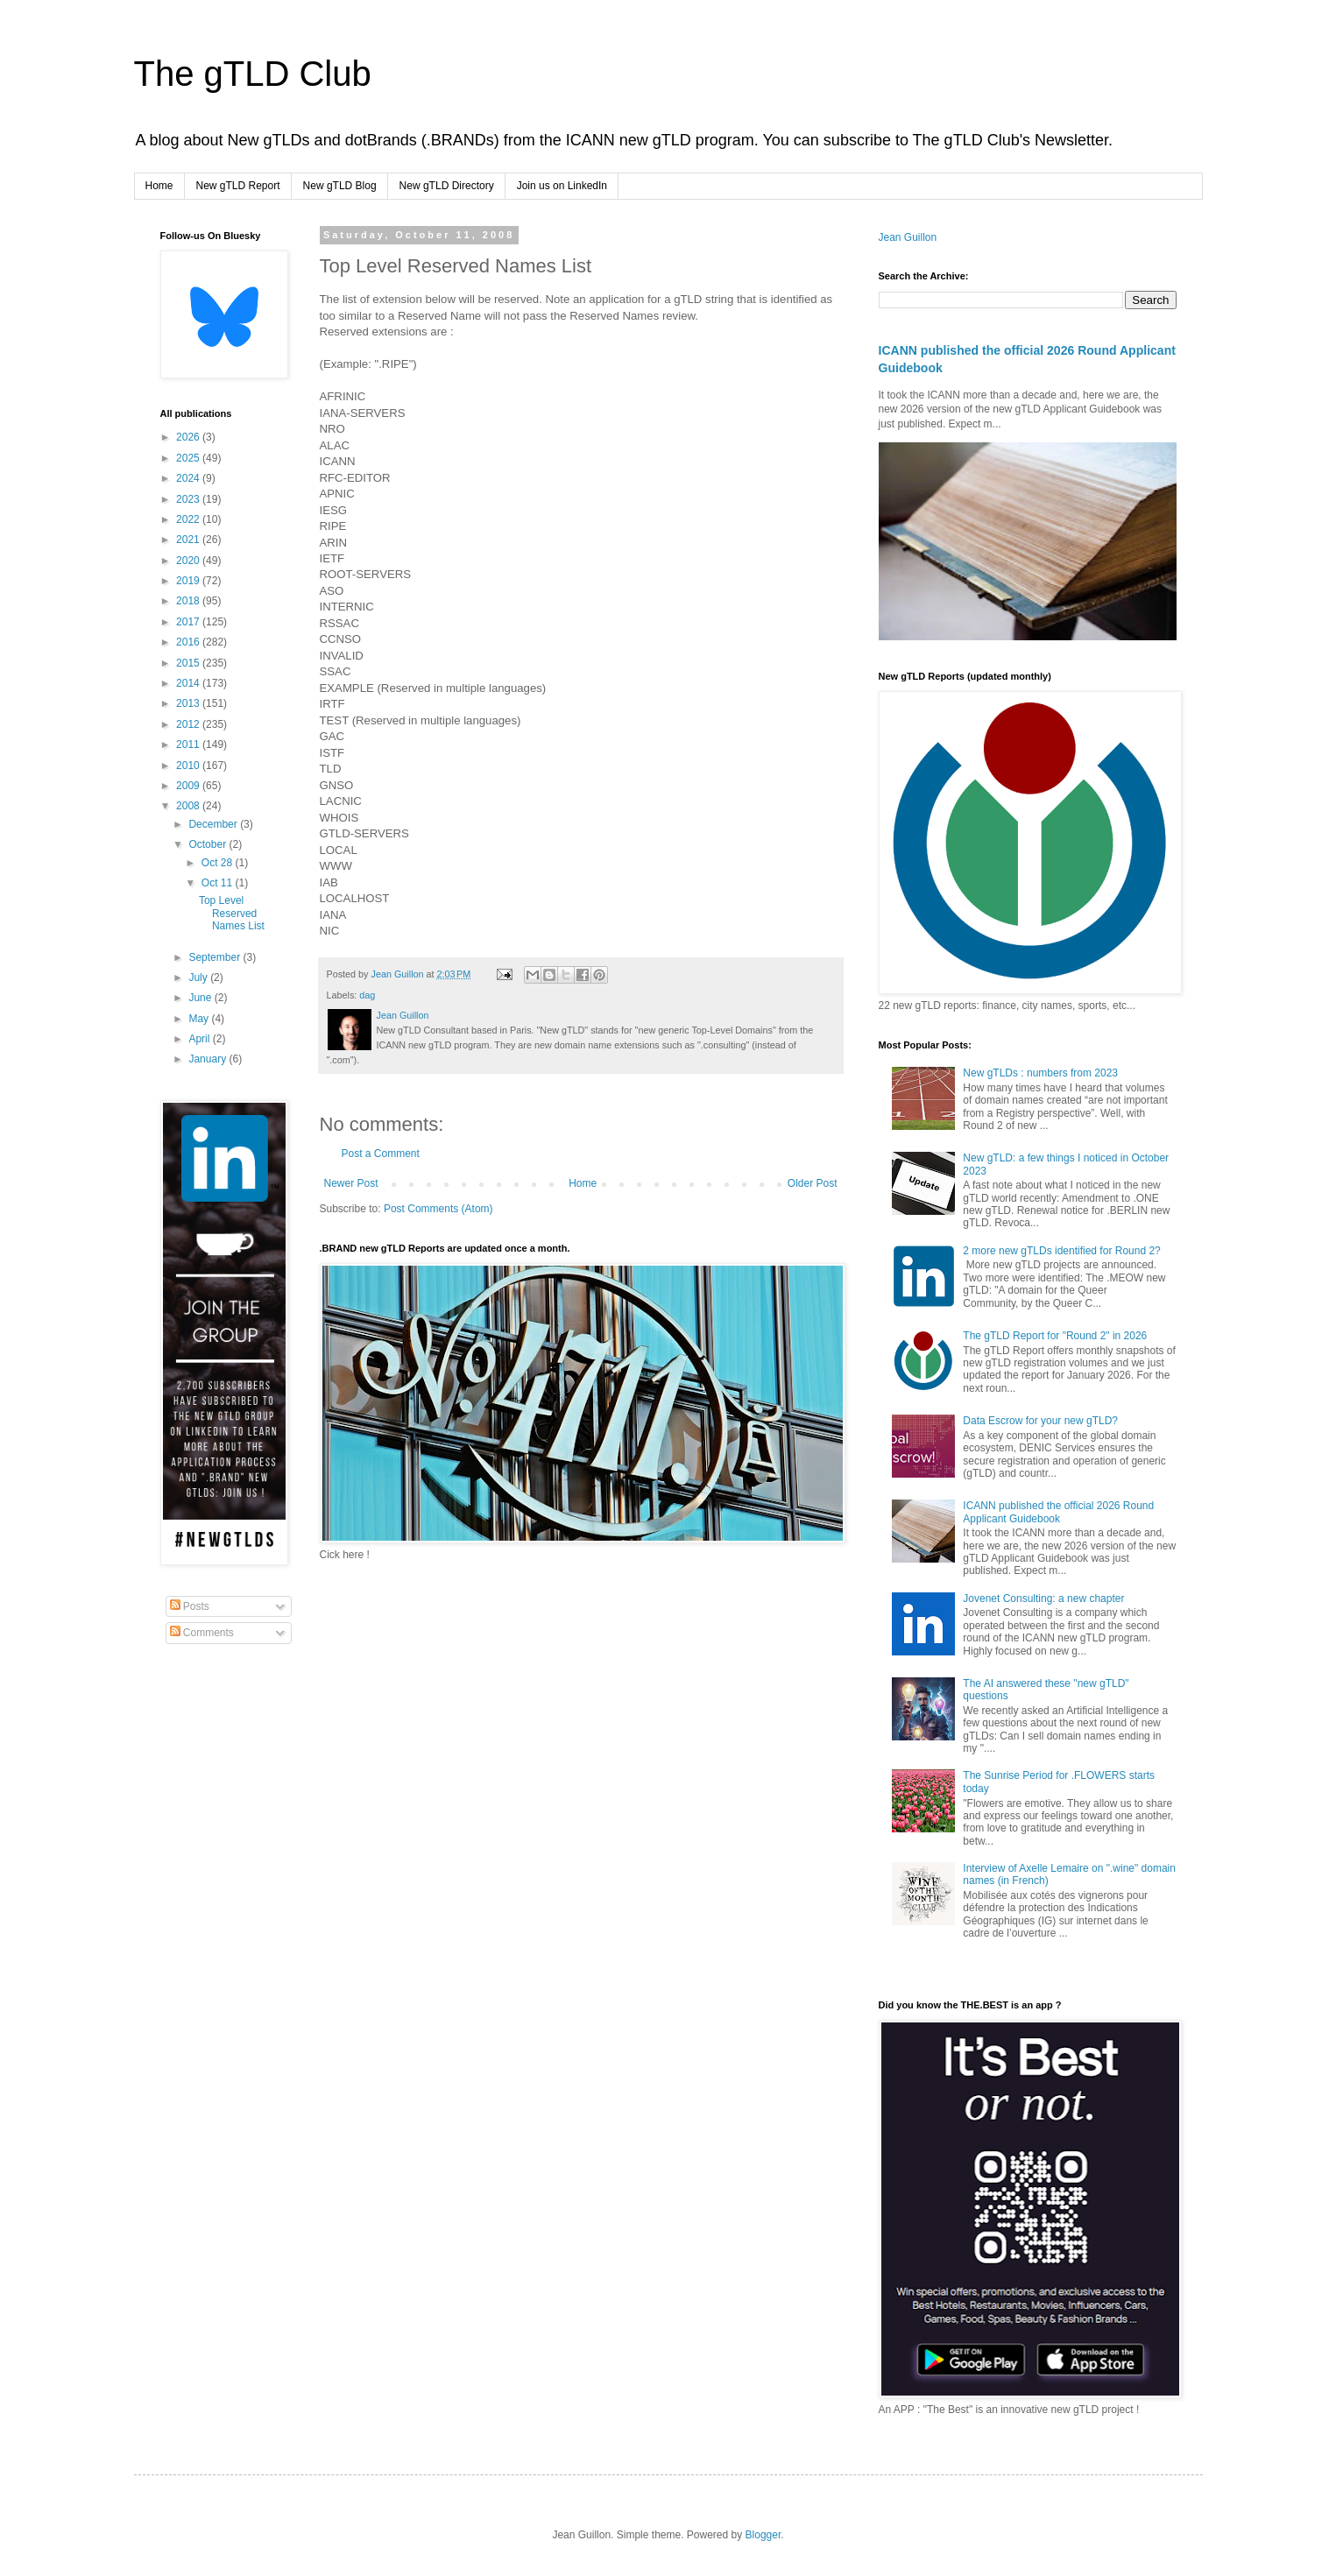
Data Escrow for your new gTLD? (1040, 1421)
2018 (189, 601)
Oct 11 (218, 883)
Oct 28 (218, 863)
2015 (189, 663)
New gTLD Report (238, 186)
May (199, 1019)
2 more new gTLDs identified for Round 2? (1061, 1251)
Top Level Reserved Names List (232, 913)
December (214, 824)
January (208, 1059)
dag (367, 995)
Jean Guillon (908, 237)
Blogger (763, 2535)
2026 (189, 437)
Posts (189, 1606)
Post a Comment (381, 1153)
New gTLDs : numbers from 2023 (1040, 1073)
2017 (189, 622)
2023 (189, 499)
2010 (189, 765)
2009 (189, 786)
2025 (189, 458)
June (201, 998)
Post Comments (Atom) (438, 1209)
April (200, 1039)
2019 (189, 581)
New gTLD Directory (446, 186)
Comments (202, 1633)
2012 (189, 724)
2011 (189, 744)
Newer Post (351, 1183)
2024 (189, 478)
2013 (189, 703)
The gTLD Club (252, 73)
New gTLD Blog (340, 186)
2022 (189, 519)
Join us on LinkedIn (562, 186)
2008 (189, 806)
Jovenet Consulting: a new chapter (1043, 1598)
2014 (189, 683)
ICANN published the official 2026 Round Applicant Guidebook (1058, 1512)
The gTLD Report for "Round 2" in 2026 (1055, 1336)
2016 (189, 642)
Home (159, 186)
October (208, 844)
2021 (189, 539)
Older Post (813, 1183)
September (215, 957)
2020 (189, 560)
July (199, 977)
